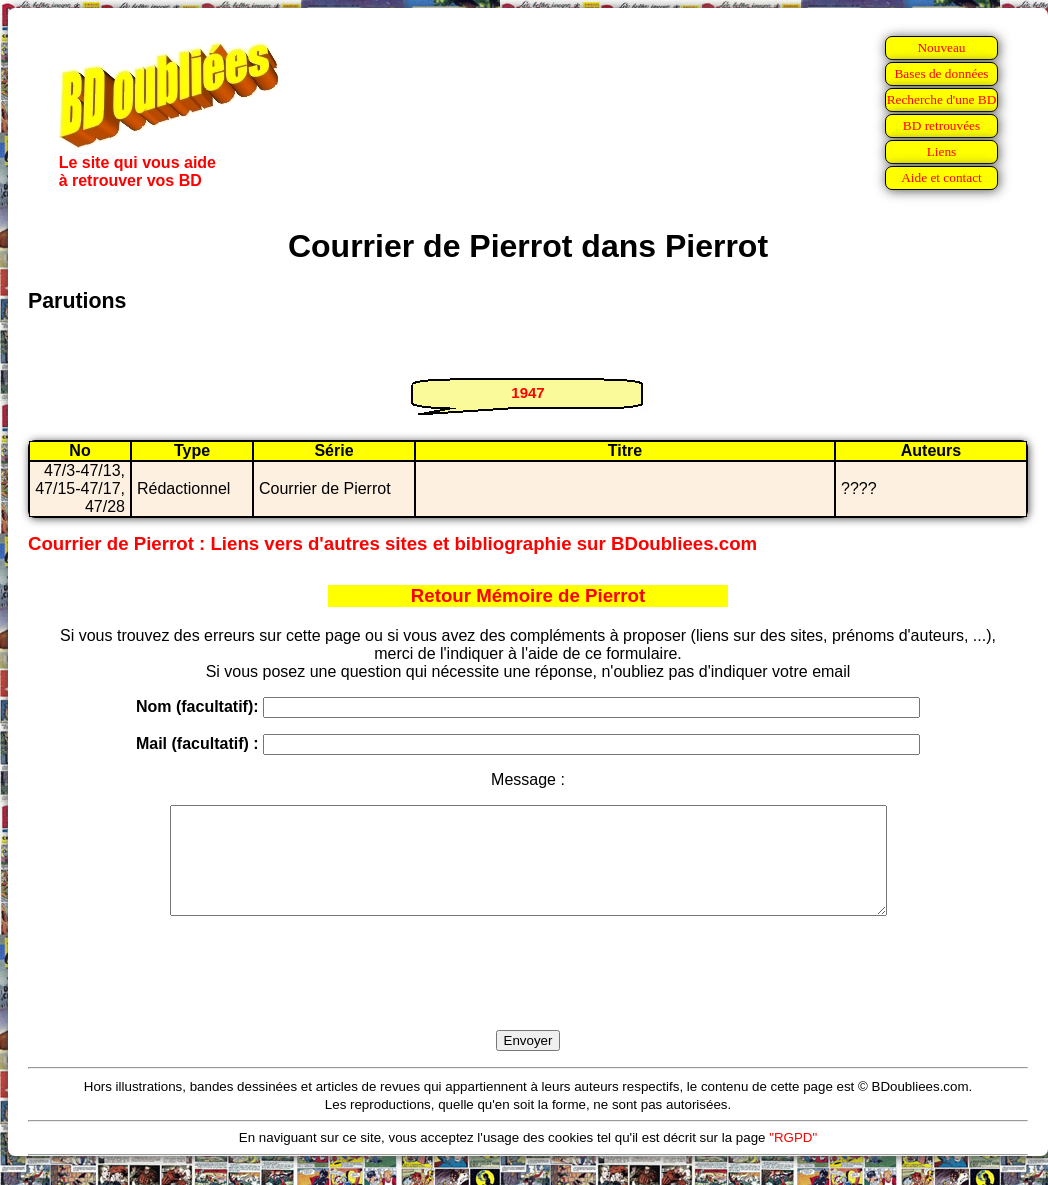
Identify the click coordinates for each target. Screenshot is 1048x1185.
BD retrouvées (941, 125)
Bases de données (941, 73)
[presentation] (528, 996)
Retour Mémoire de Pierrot (528, 595)
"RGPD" (793, 1158)
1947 (527, 392)
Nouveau (941, 47)
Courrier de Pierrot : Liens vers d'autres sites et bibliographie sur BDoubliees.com (392, 543)
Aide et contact (941, 177)
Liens (942, 151)
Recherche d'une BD (942, 99)
